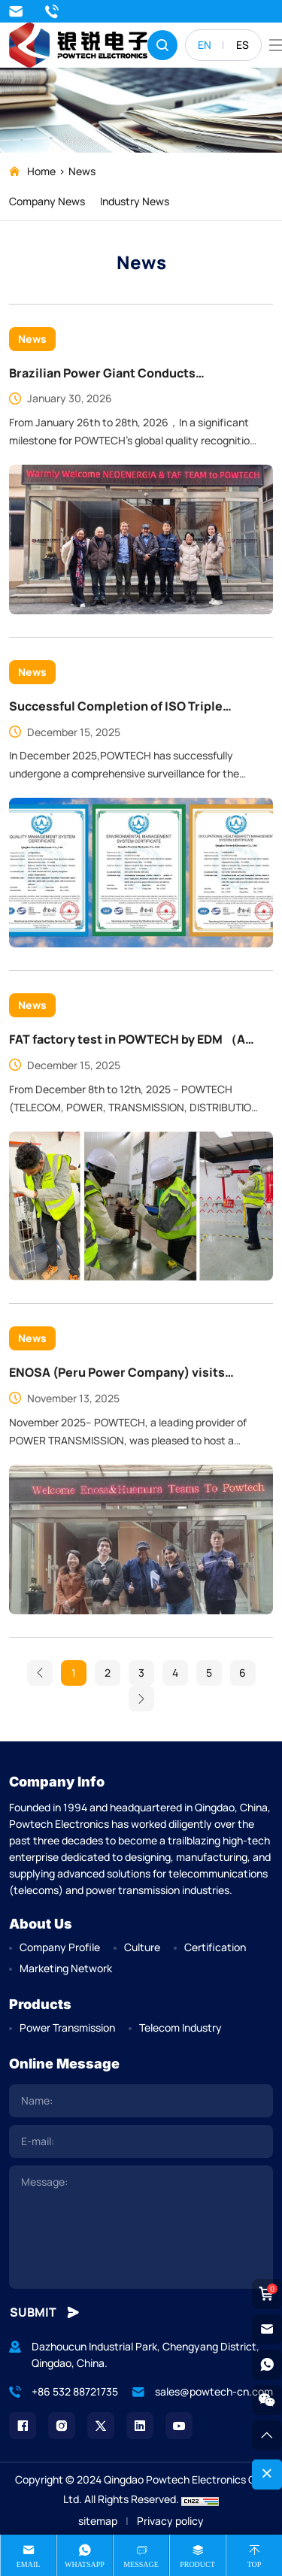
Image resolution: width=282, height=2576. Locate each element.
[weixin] (267, 2400)
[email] (141, 2141)
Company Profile (60, 1947)
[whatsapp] (267, 2365)
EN (204, 45)
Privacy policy (170, 2521)
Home (41, 171)
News (82, 171)
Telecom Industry (180, 2027)
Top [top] (254, 2564)
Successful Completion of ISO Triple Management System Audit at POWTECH (128, 1029)
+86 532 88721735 (52, 11)
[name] (141, 2100)
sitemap (97, 2521)
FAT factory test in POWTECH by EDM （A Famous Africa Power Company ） (127, 1362)
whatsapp (85, 2564)
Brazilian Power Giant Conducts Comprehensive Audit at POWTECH (113, 374)
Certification (215, 1947)
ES (242, 45)
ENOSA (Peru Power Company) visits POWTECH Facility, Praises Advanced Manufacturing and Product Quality (117, 1696)
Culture (142, 1947)
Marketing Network (66, 1968)
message (141, 2564)
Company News (47, 201)
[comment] (141, 2227)
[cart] (267, 2294)
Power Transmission (67, 2027)
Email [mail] (29, 2564)
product (197, 2564)
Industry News (134, 201)
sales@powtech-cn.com (16, 11)
